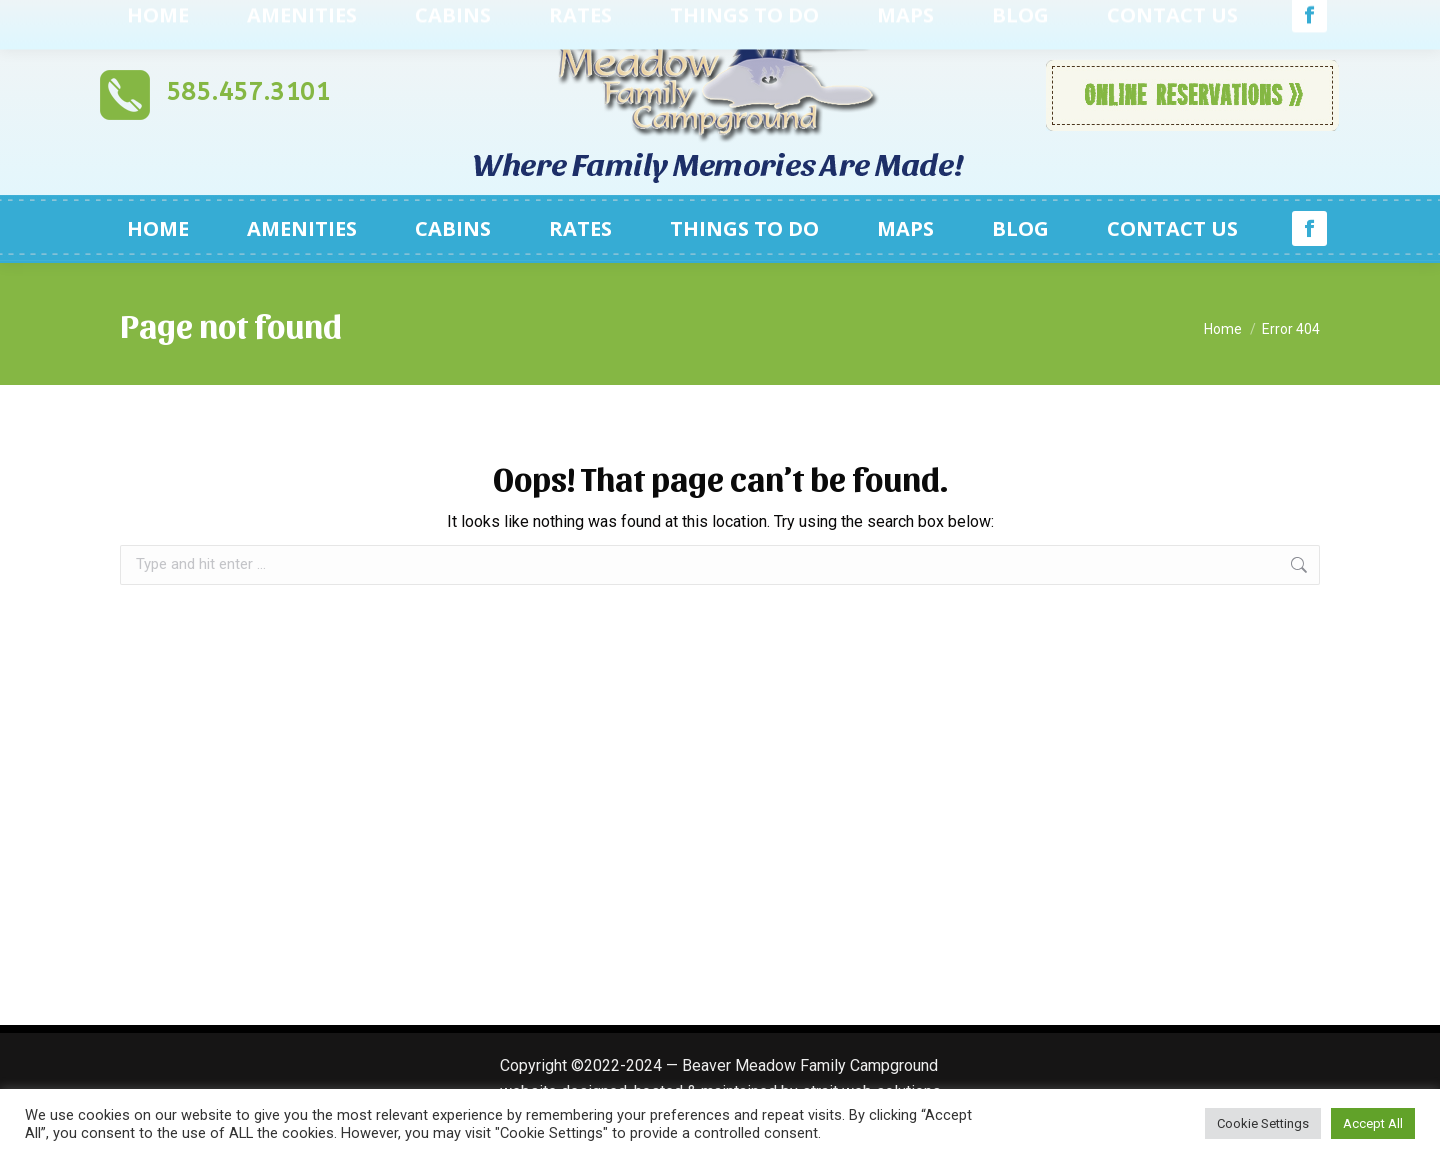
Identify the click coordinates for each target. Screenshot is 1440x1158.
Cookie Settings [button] (1263, 1123)
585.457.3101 (248, 92)
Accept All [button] (1373, 1123)
